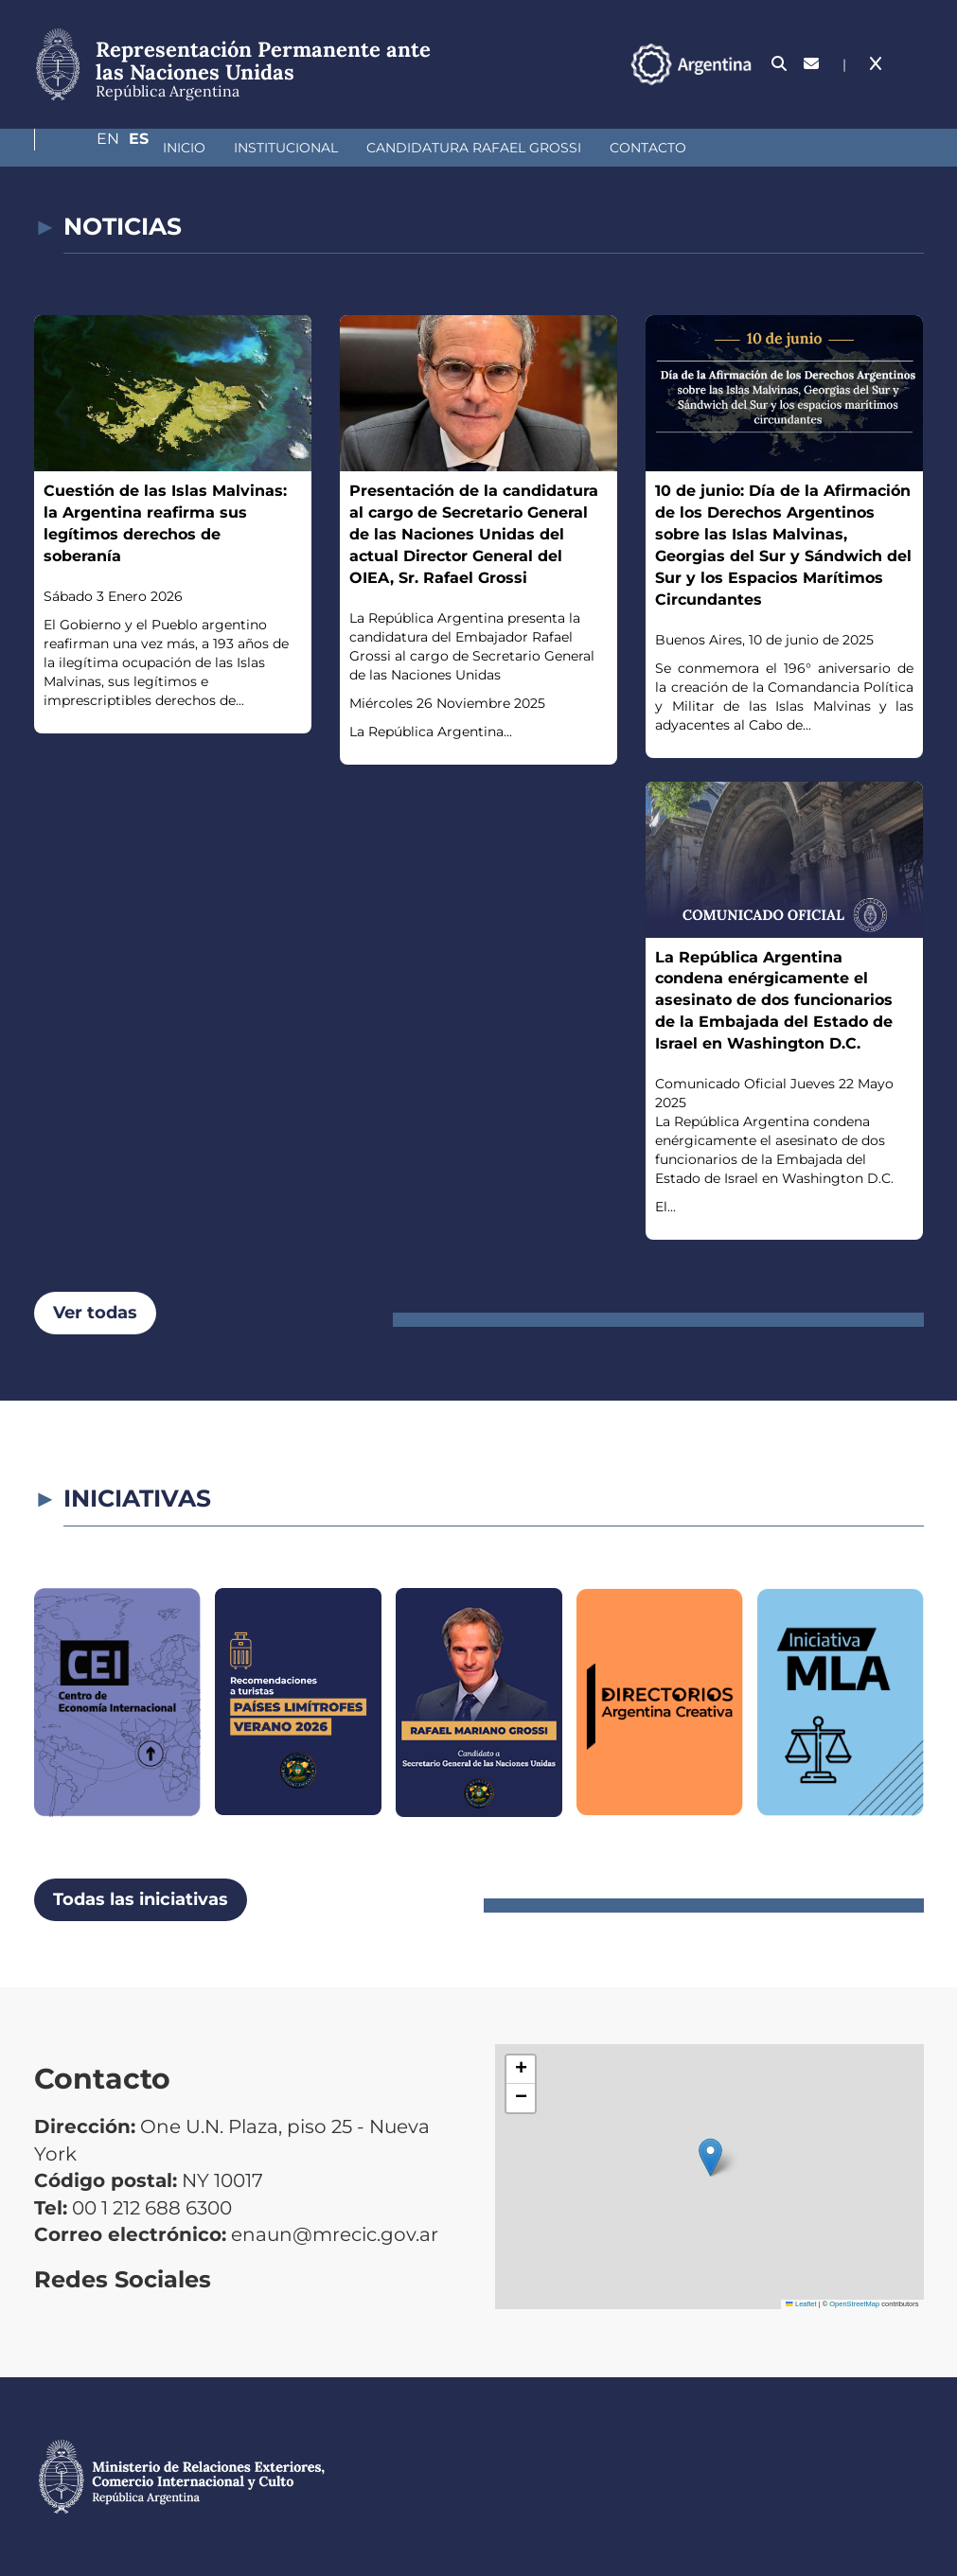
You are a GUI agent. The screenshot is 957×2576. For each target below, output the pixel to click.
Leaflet (801, 2304)
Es (914, 64)
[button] (710, 2157)
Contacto (547, 147)
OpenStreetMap (854, 2304)
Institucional (185, 147)
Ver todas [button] (95, 1312)
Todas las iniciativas (140, 1899)
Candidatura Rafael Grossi (373, 147)
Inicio (83, 147)
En (875, 64)
